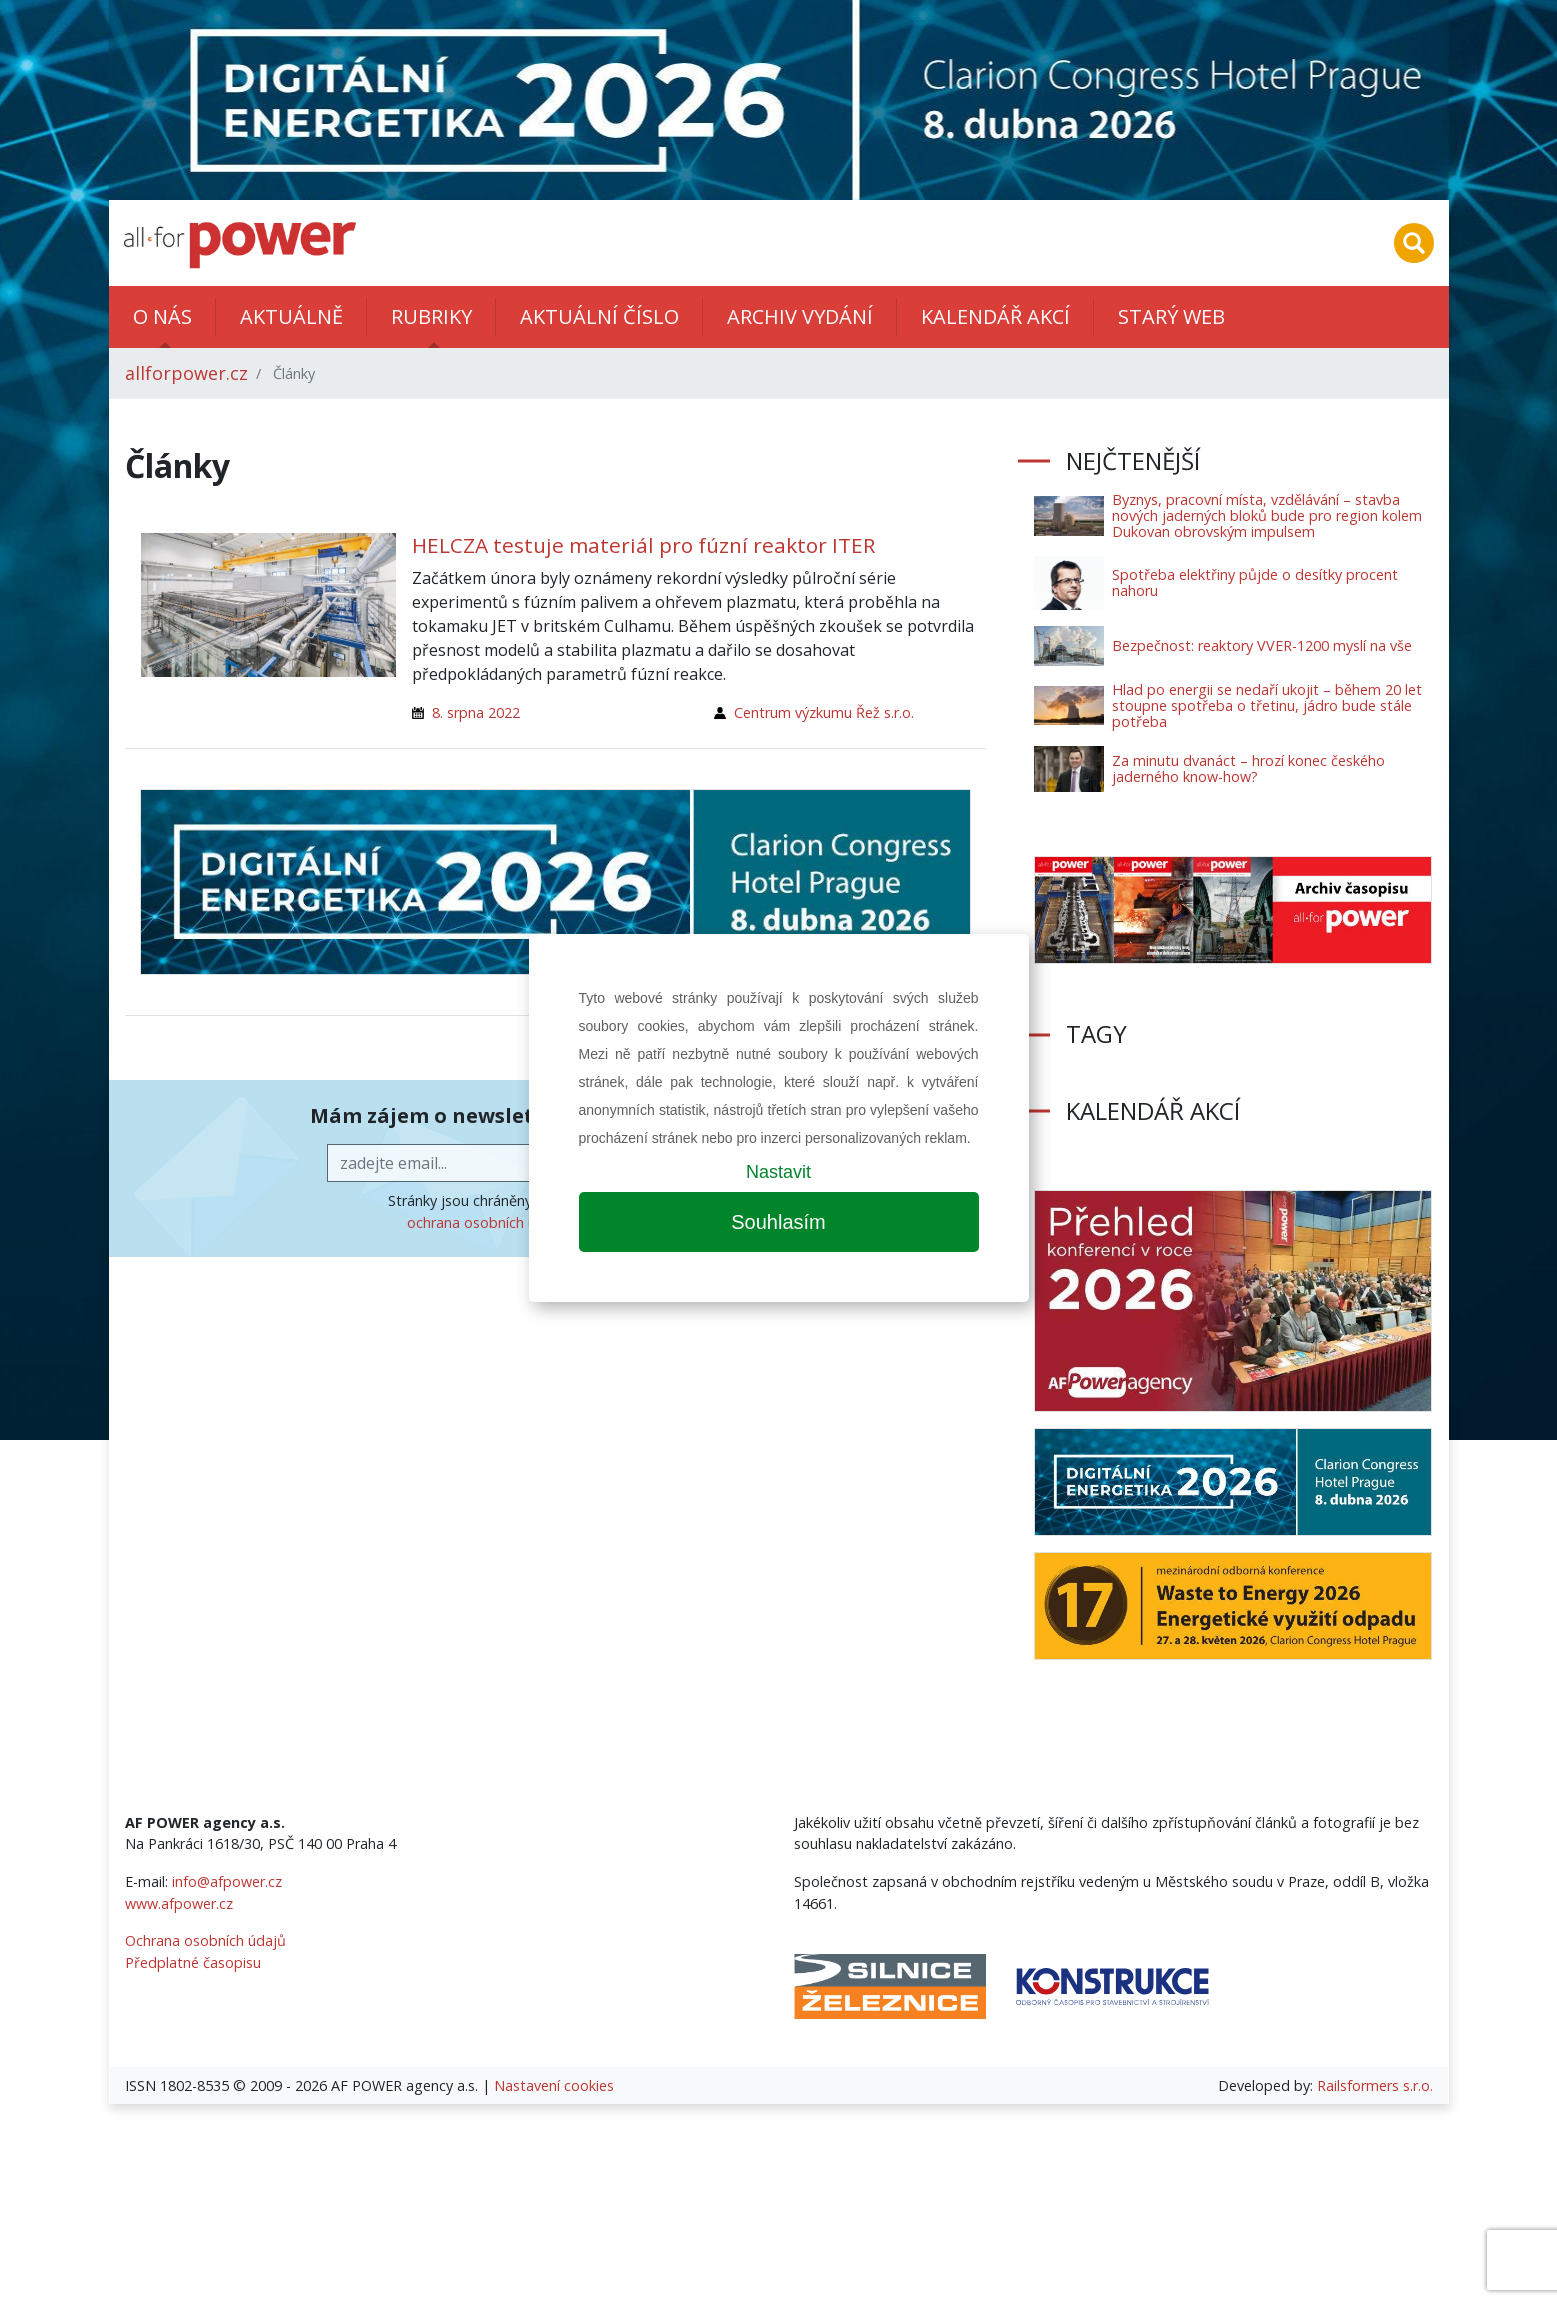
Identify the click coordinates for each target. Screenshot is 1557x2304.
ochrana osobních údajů (486, 1222)
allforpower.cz (186, 373)
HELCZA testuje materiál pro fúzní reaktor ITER (643, 545)
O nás (162, 316)
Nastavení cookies (554, 2085)
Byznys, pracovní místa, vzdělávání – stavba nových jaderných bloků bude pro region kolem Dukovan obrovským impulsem (1267, 515)
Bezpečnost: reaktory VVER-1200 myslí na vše (1262, 645)
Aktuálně (291, 316)
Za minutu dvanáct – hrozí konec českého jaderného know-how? (1248, 768)
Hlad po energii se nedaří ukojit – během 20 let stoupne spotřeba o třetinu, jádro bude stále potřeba (1267, 705)
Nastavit (778, 1172)
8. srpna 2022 (476, 712)
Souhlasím (778, 1222)
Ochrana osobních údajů (205, 1940)
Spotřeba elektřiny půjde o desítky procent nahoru (1255, 582)
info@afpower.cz (227, 1881)
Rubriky (431, 316)
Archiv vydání (800, 316)
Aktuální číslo (599, 316)
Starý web (1171, 316)
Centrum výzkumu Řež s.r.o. (824, 712)
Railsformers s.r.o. (1375, 2085)
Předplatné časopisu (193, 1962)
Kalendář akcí (995, 316)
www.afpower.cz (179, 1903)
